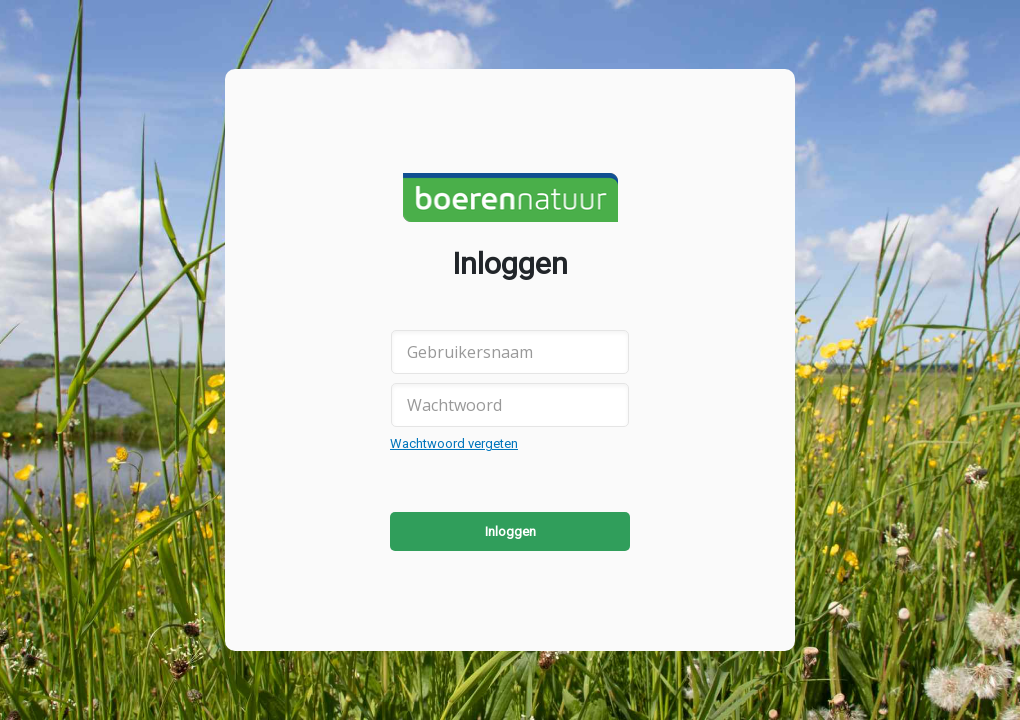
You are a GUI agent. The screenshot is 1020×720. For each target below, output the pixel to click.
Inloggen (510, 531)
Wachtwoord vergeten (454, 443)
